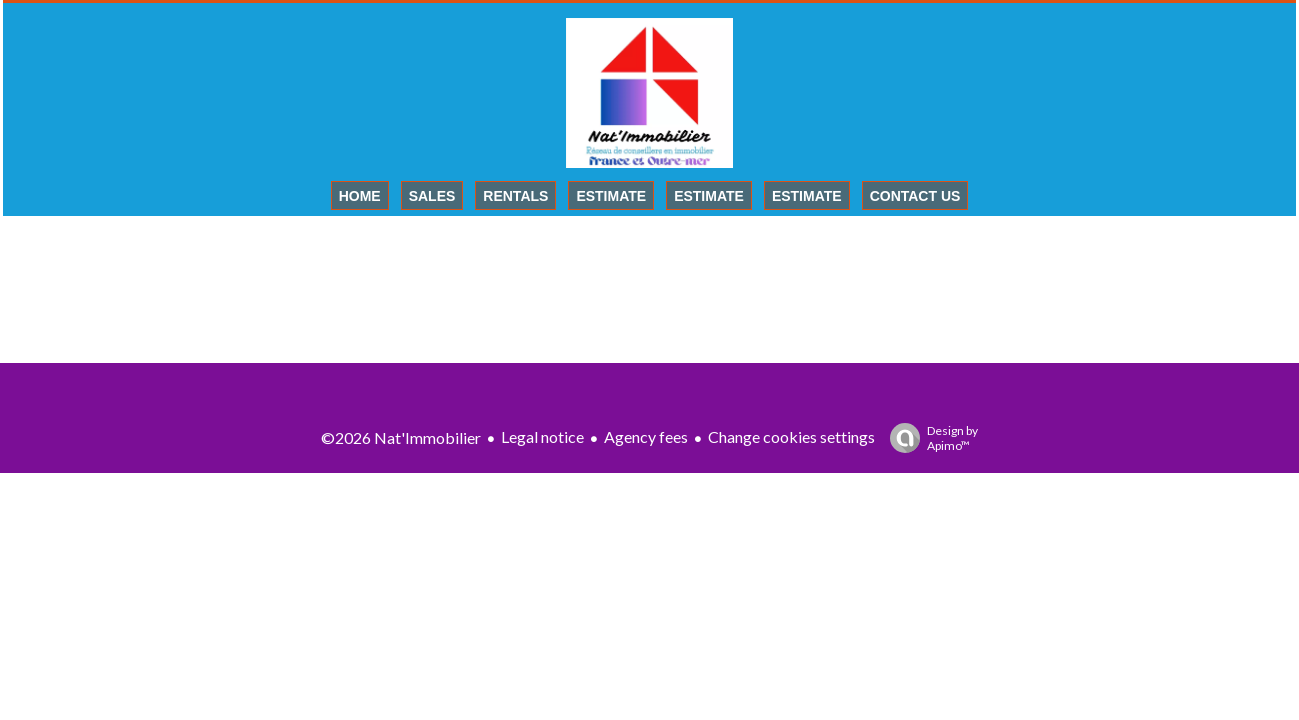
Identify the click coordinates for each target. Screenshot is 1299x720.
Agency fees (646, 436)
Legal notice (542, 436)
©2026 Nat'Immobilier (401, 437)
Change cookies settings (791, 436)
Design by (929, 438)
